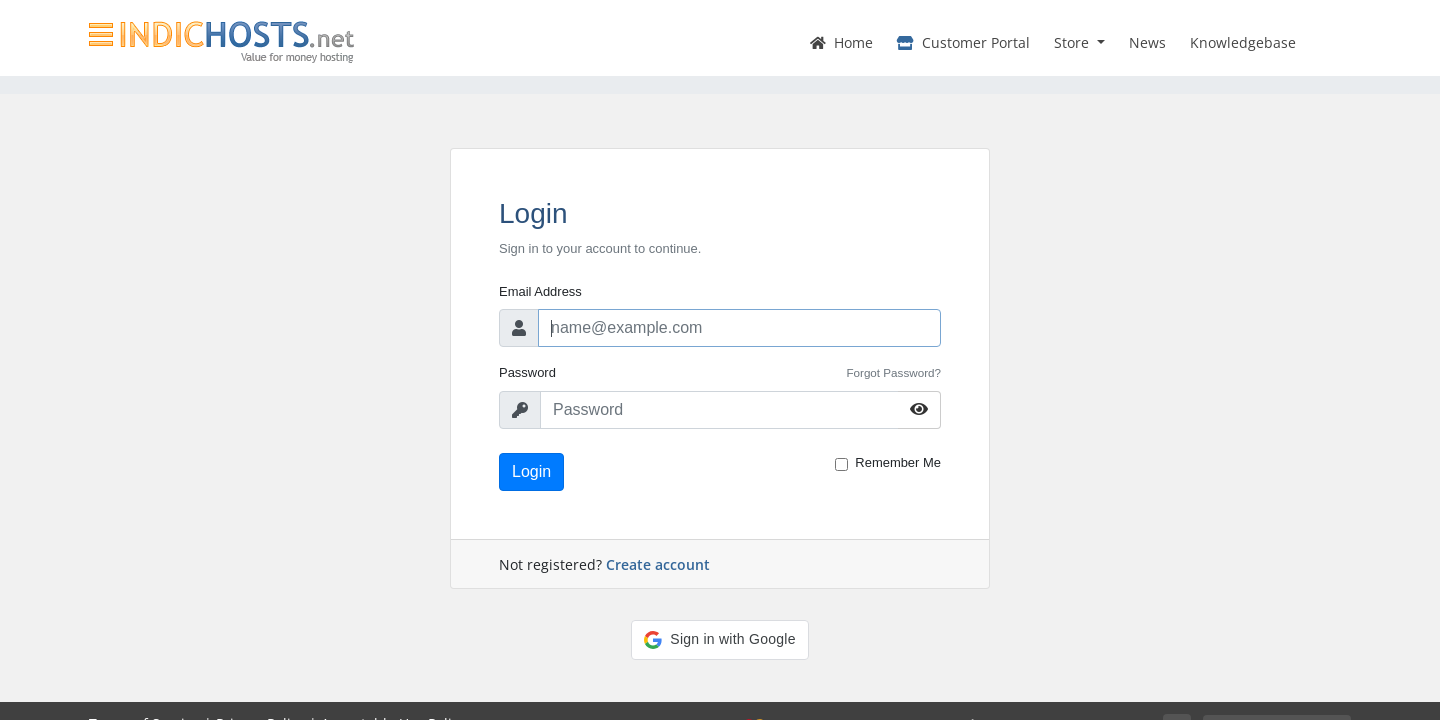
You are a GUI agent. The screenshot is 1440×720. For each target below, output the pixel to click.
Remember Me (898, 463)
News (1147, 42)
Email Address (540, 291)
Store (1073, 42)
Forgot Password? (893, 372)
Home (841, 42)
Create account (658, 564)
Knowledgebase (1243, 42)
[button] (719, 640)
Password (527, 372)
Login (531, 471)
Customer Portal (963, 42)
